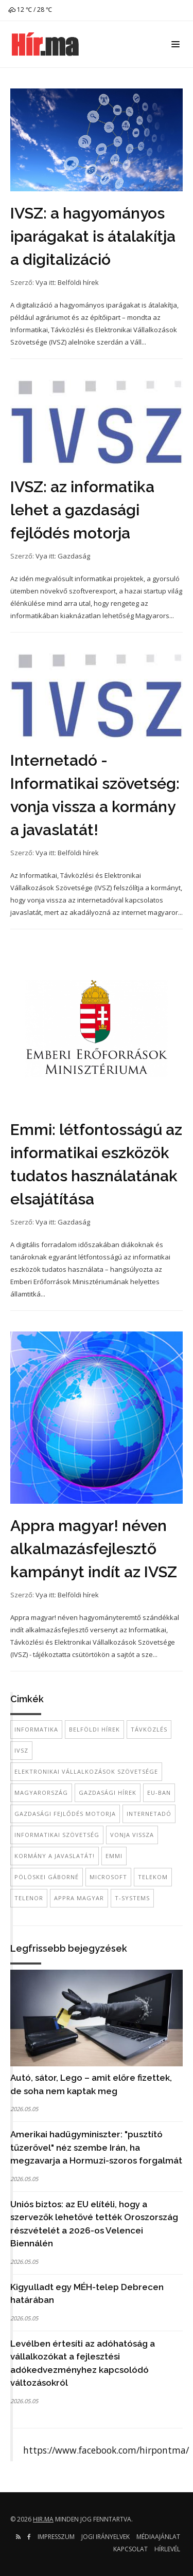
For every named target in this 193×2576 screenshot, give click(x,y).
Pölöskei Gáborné (46, 1877)
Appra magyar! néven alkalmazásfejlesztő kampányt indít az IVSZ (93, 1549)
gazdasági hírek (107, 1792)
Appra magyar (79, 1898)
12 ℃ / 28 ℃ (30, 9)
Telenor (28, 1898)
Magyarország (41, 1792)
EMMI (114, 1856)
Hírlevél (167, 2549)
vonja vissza (132, 1835)
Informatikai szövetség (56, 1835)
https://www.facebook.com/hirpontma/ (106, 2450)
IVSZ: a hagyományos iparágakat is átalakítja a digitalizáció (93, 236)
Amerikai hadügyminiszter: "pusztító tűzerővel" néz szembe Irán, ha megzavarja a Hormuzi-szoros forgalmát (96, 2147)
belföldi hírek (94, 1729)
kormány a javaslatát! (54, 1856)
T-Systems (132, 1898)
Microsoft (108, 1877)
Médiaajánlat (158, 2536)
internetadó (149, 1813)
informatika (36, 1729)
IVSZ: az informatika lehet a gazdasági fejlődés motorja (82, 510)
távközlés (149, 1729)
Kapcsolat (130, 2549)
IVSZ (21, 1750)
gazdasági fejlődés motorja (65, 1813)
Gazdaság (74, 556)
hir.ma (43, 2519)
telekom (153, 1877)
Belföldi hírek (78, 282)
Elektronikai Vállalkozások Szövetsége (86, 1771)
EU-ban (159, 1792)
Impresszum (56, 2536)
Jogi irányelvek (105, 2536)
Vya (41, 282)
